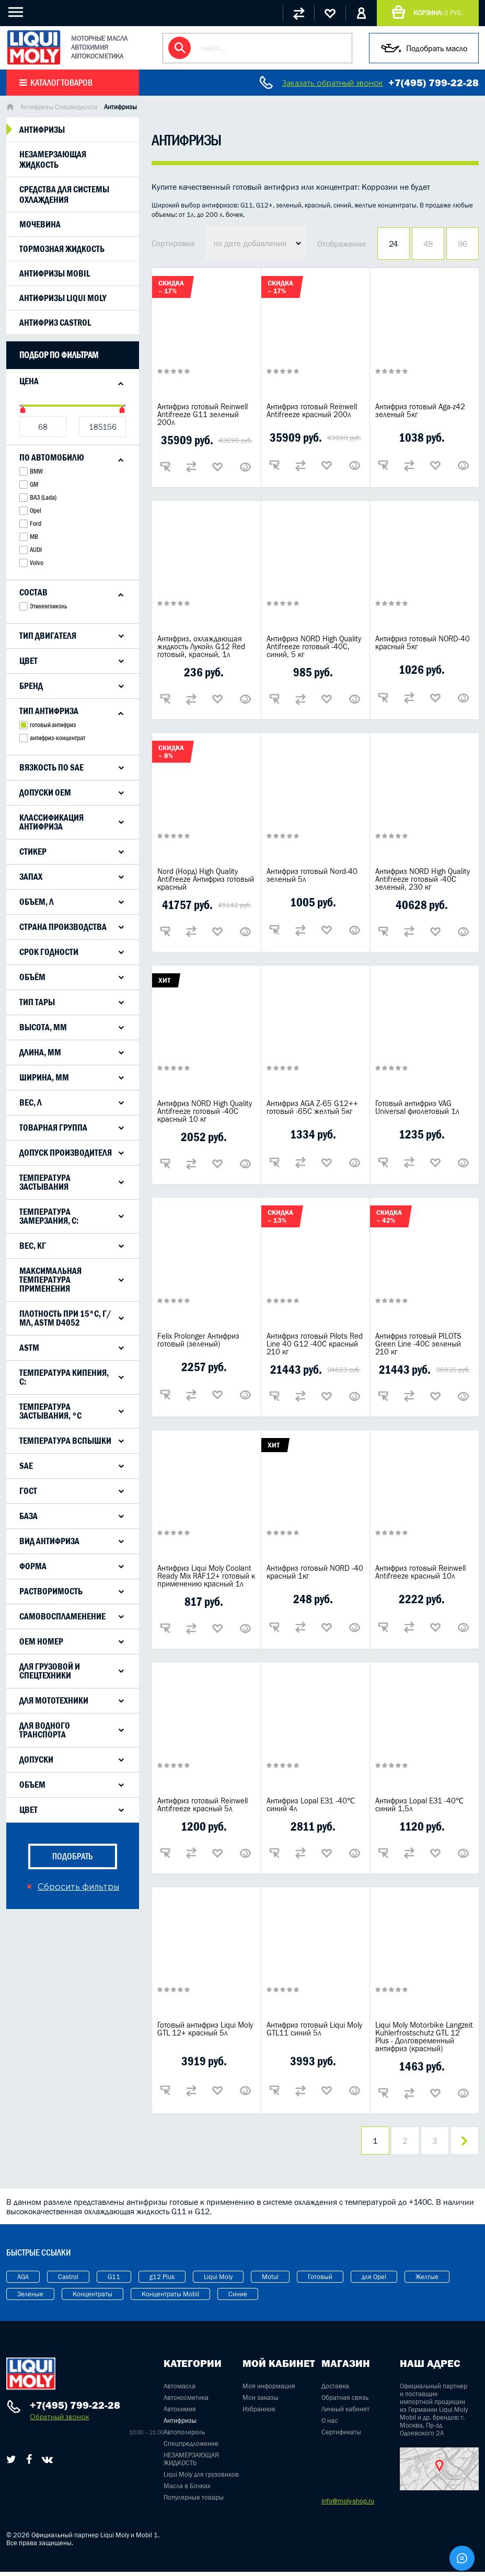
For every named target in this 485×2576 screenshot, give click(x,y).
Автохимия (180, 2413)
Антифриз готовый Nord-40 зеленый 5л (312, 875)
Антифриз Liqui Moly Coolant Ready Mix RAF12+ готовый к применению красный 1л (206, 1576)
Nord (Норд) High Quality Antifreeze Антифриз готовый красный (205, 879)
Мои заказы (261, 2402)
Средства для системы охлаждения (64, 194)
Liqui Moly (218, 2281)
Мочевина (40, 224)
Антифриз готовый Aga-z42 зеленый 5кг (420, 410)
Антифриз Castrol (55, 322)
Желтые (426, 2281)
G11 (114, 2281)
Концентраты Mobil (170, 2298)
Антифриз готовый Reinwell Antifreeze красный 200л (312, 410)
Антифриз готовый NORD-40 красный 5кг (422, 642)
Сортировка (173, 243)
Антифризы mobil (54, 273)
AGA (23, 2281)
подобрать (72, 1856)
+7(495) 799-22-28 (433, 82)
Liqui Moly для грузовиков (201, 2478)
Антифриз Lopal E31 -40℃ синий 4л (311, 1804)
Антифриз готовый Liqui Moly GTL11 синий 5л (314, 2029)
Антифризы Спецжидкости (58, 107)
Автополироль (184, 2436)
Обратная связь (344, 2402)
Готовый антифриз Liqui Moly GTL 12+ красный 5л (205, 2029)
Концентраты (92, 2298)
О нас (329, 2425)
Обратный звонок (59, 2421)
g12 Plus (162, 2281)
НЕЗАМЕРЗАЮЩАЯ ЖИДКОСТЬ (191, 2463)
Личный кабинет (345, 2413)
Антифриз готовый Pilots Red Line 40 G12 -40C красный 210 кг (315, 1343)
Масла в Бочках (187, 2490)
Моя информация (269, 2390)
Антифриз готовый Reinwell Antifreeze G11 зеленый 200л (202, 414)
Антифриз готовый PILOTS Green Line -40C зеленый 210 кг (418, 1343)
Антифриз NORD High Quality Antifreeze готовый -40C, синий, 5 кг (314, 646)
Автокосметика (186, 2402)
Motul (270, 2281)
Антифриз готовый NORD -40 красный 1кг (315, 1572)
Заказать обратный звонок (332, 83)
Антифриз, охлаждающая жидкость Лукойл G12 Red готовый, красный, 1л (201, 646)
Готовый (320, 2281)
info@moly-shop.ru (347, 2505)
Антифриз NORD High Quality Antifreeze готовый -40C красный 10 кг (204, 1111)
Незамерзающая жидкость (52, 159)
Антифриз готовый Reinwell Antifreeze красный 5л (202, 1804)
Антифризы (42, 129)
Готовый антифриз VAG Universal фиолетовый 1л (417, 1107)
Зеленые (30, 2298)
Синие (237, 2298)
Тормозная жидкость (62, 249)
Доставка (335, 2390)
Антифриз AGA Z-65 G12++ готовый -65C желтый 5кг (312, 1107)
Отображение (341, 243)
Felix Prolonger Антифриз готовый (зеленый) (198, 1340)
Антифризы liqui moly (63, 298)
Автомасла (179, 2390)
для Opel (374, 2281)
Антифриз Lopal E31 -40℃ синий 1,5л (419, 1804)
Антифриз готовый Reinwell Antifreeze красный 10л (420, 1572)
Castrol (68, 2281)
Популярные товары (194, 2501)
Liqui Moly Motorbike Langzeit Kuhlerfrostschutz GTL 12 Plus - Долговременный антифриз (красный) (424, 2036)
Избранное (259, 2413)
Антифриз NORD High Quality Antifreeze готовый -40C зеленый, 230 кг (422, 879)
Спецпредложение (191, 2448)
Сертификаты (341, 2436)
